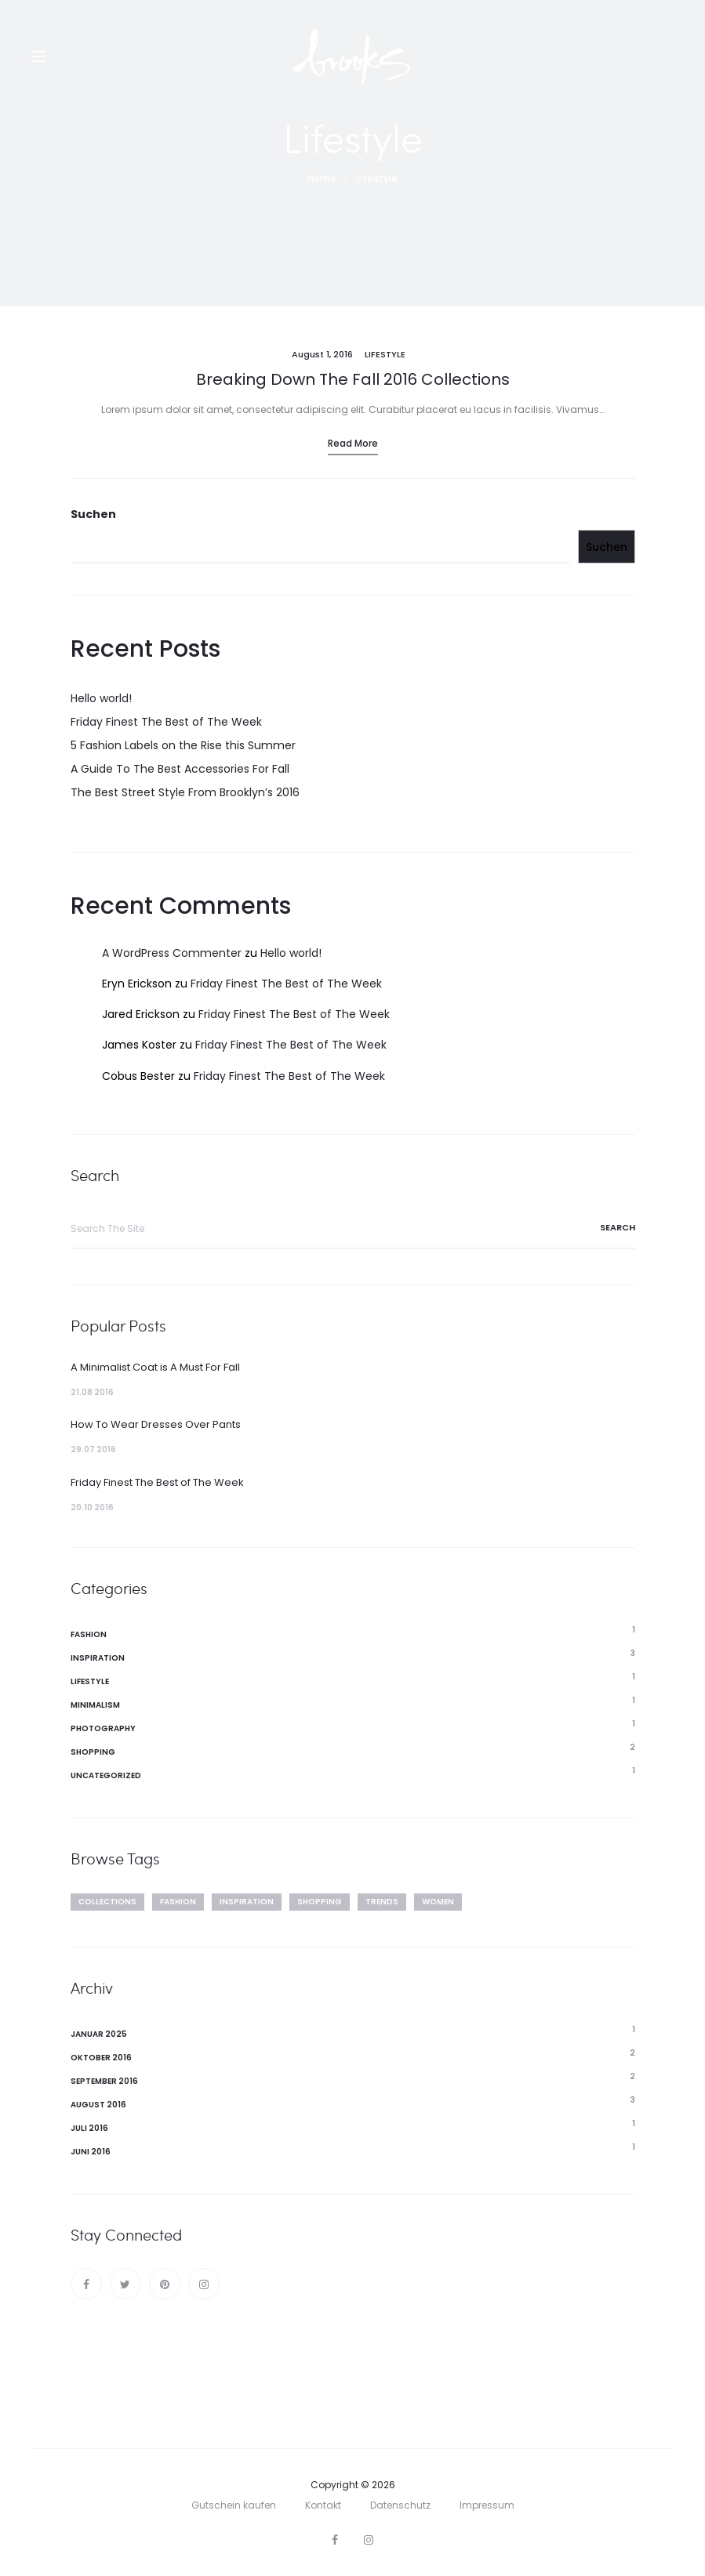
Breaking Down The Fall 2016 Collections (353, 379)
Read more (353, 443)
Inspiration (98, 1658)
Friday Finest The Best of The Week (166, 722)
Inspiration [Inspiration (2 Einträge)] (247, 1902)
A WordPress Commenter (172, 953)
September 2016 (104, 2081)
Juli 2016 (89, 2128)
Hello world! (101, 698)
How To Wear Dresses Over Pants (156, 1424)
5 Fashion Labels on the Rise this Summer (183, 745)
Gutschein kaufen (233, 2505)
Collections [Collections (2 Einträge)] (107, 1902)
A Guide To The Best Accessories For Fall (180, 769)
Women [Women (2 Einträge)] (438, 1902)
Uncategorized (106, 1775)
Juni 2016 (91, 2152)
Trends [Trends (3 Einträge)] (381, 1902)
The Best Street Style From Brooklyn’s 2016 (185, 792)
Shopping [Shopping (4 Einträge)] (319, 1902)
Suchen (93, 514)
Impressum (487, 2505)
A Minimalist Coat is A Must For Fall (155, 1367)
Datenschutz (400, 2505)
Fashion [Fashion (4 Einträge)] (178, 1902)
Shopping (93, 1752)
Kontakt (323, 2505)
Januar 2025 (99, 2034)
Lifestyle (385, 354)
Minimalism (95, 1705)
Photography (103, 1728)
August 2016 (98, 2104)
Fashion (89, 1634)
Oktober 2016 (101, 2057)
